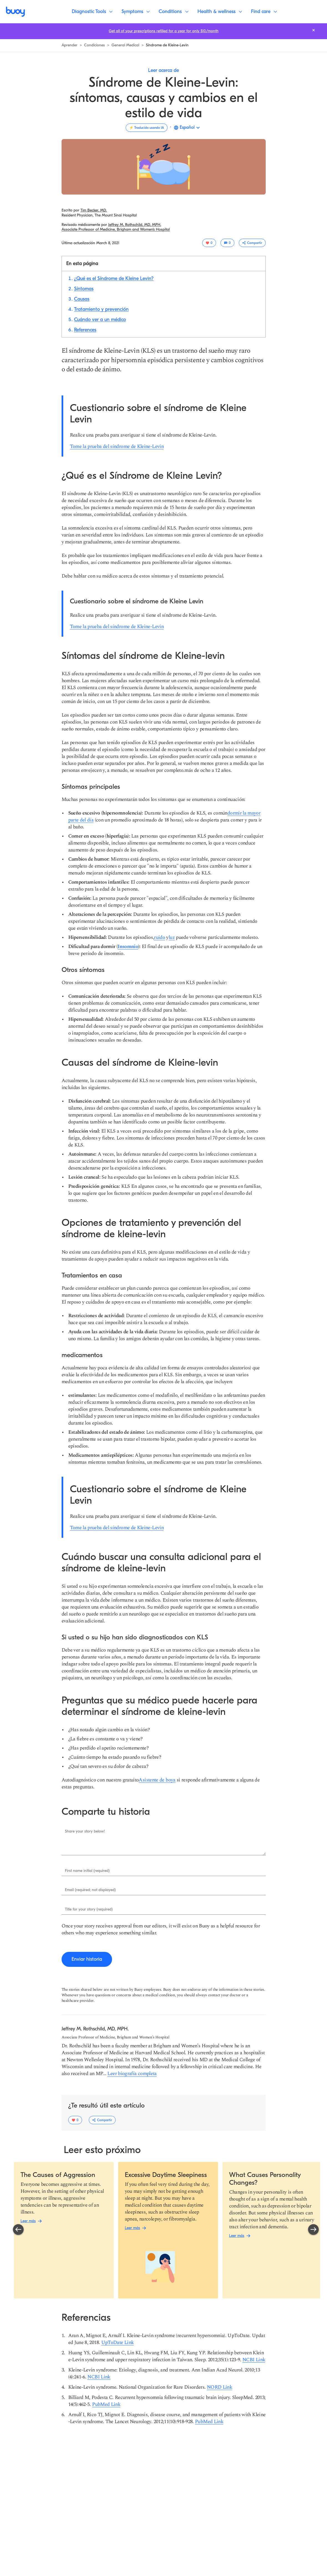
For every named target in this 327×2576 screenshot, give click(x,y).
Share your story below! (85, 1831)
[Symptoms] (135, 11)
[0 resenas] (227, 243)
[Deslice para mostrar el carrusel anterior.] (18, 2229)
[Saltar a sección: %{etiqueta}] (114, 278)
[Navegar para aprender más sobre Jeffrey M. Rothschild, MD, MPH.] (134, 224)
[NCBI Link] (253, 2359)
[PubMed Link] (106, 2404)
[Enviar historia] (87, 1959)
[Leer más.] (58, 2175)
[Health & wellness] (220, 11)
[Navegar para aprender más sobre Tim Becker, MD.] (94, 210)
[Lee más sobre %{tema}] (116, 229)
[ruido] (159, 937)
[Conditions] (173, 11)
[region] (166, 2230)
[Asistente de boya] (157, 1780)
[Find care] (264, 11)
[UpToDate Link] (117, 2342)
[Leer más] (28, 2221)
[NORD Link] (219, 2387)
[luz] (172, 937)
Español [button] (187, 127)
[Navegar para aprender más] (69, 45)
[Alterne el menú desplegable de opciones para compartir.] (252, 243)
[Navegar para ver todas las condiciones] (94, 45)
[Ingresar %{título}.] (164, 1840)
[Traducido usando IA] (147, 127)
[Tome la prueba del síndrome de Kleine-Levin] (117, 446)
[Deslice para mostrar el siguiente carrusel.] (313, 2229)
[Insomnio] (128, 946)
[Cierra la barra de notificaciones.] (313, 30)
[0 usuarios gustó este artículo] (209, 243)
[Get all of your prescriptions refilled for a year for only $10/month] (164, 31)
